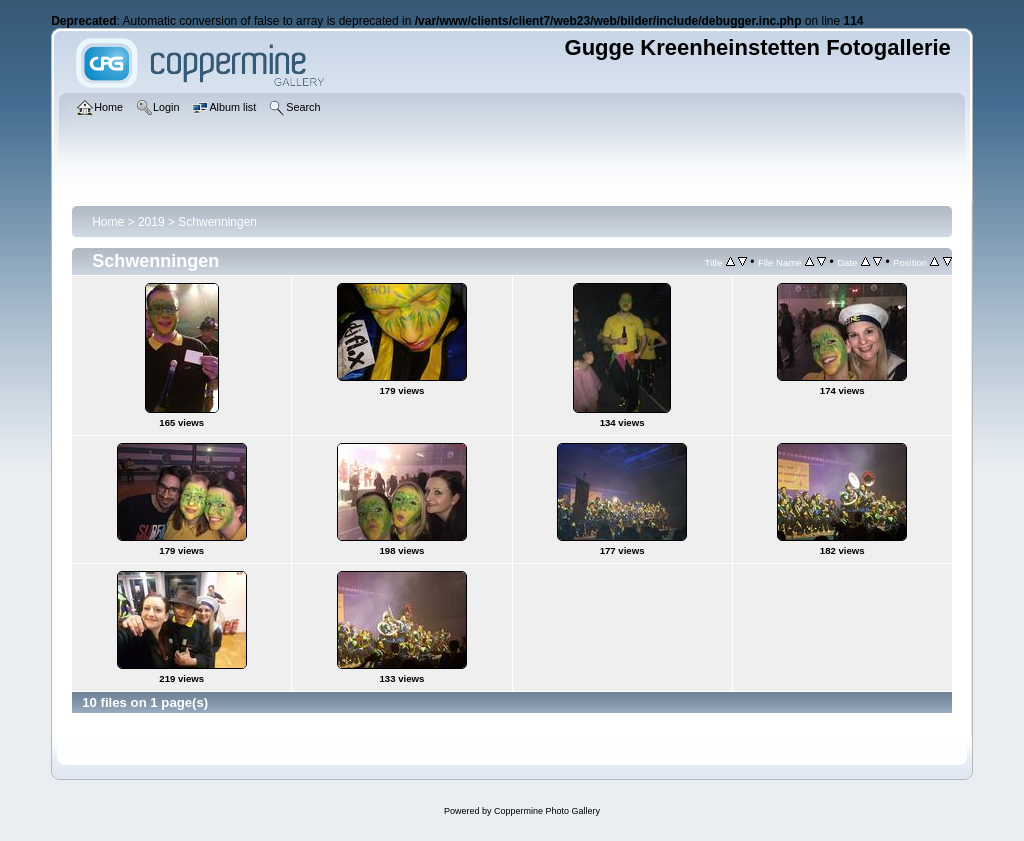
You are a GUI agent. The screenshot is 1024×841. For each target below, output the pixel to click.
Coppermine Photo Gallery (547, 811)
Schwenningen (217, 222)
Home (108, 222)
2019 (151, 222)
